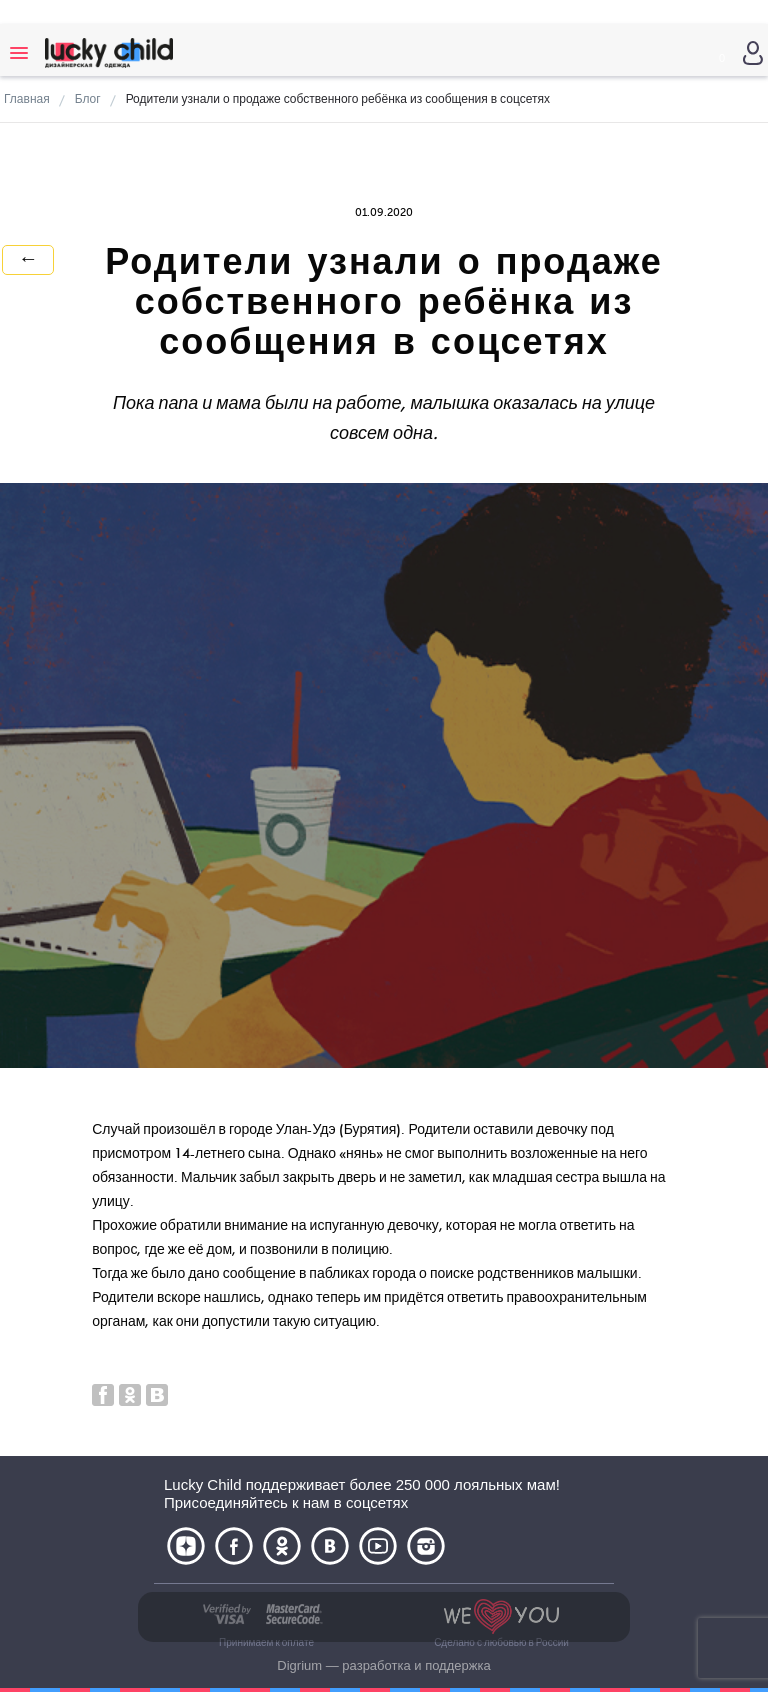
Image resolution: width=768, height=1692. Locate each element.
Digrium (299, 1665)
